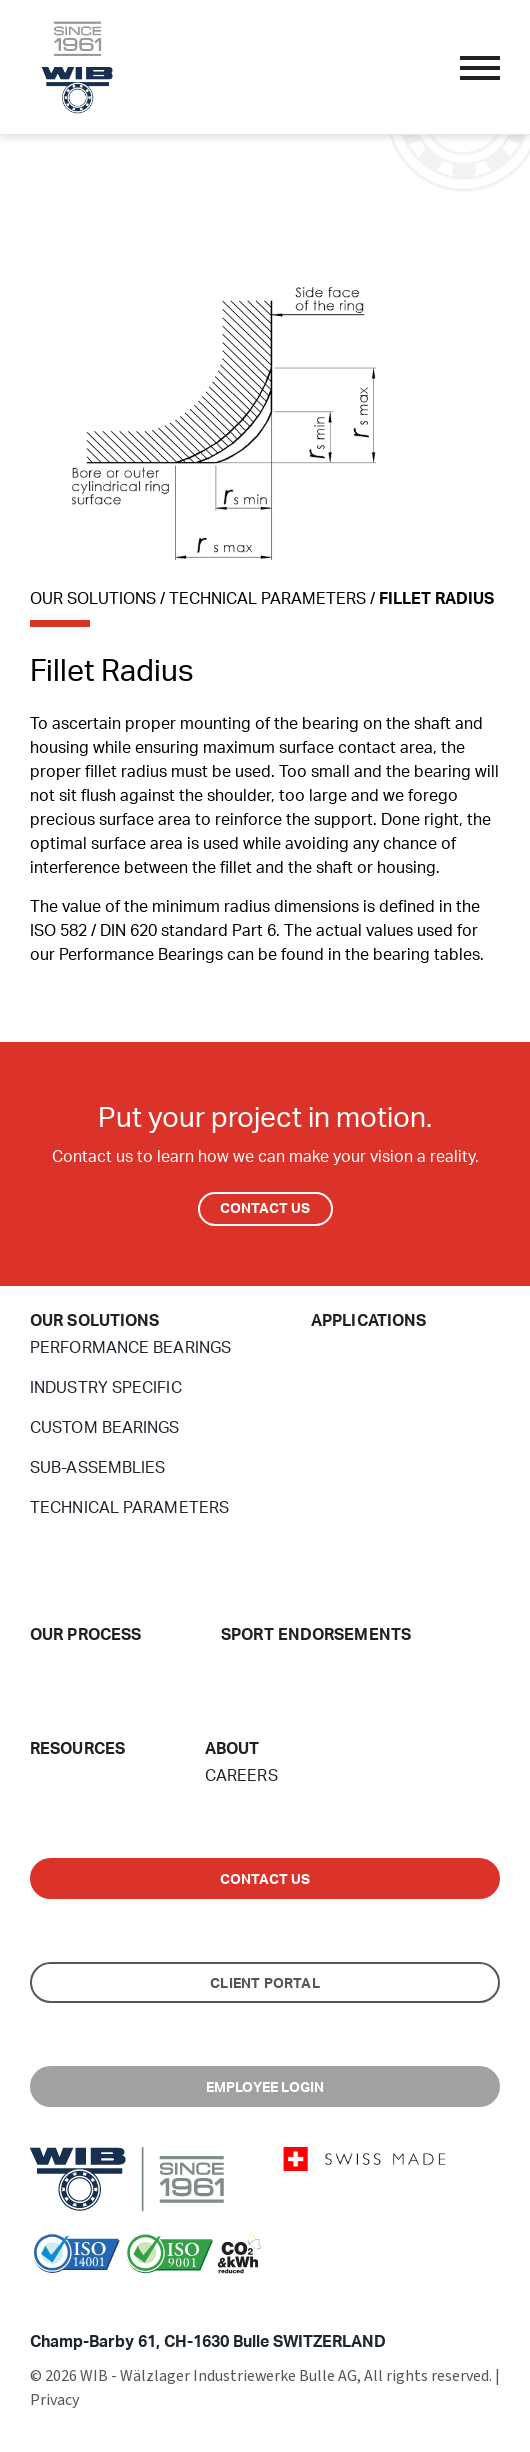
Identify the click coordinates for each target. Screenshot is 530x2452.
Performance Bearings (130, 1348)
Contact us (265, 1880)
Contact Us (265, 1209)
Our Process (85, 1635)
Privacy (54, 2400)
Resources (77, 1749)
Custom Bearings (105, 1428)
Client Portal (265, 1984)
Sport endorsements (316, 1635)
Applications (368, 1321)
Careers (241, 1776)
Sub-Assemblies (97, 1468)
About (232, 1749)
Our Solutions (94, 1321)
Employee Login (265, 2088)
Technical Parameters (129, 1508)
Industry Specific (106, 1388)
